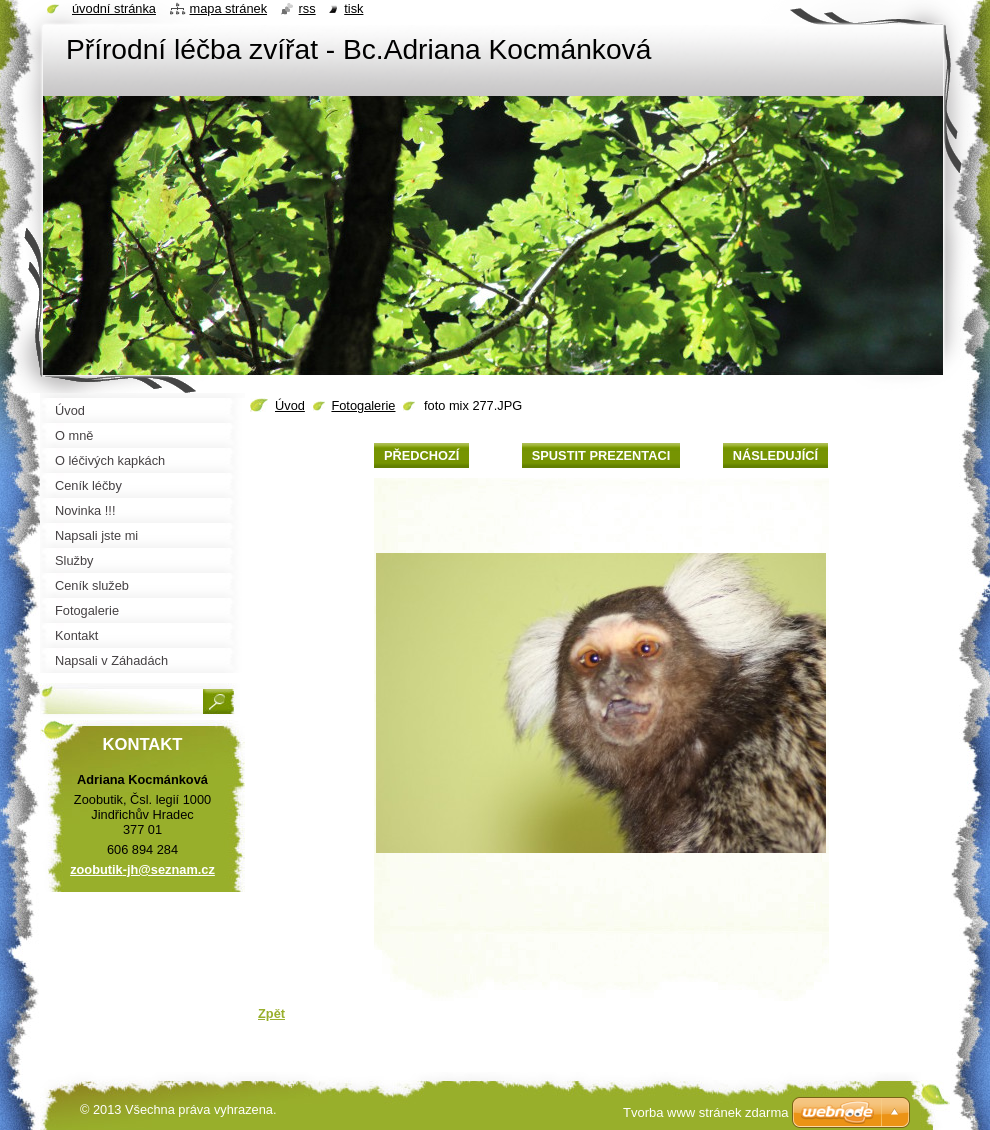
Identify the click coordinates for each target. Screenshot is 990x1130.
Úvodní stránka (114, 8)
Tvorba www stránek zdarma (705, 1112)
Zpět (271, 1013)
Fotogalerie (363, 405)
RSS (307, 8)
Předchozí (421, 455)
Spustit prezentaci (601, 455)
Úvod (290, 405)
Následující (775, 455)
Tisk (353, 8)
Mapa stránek (229, 8)
